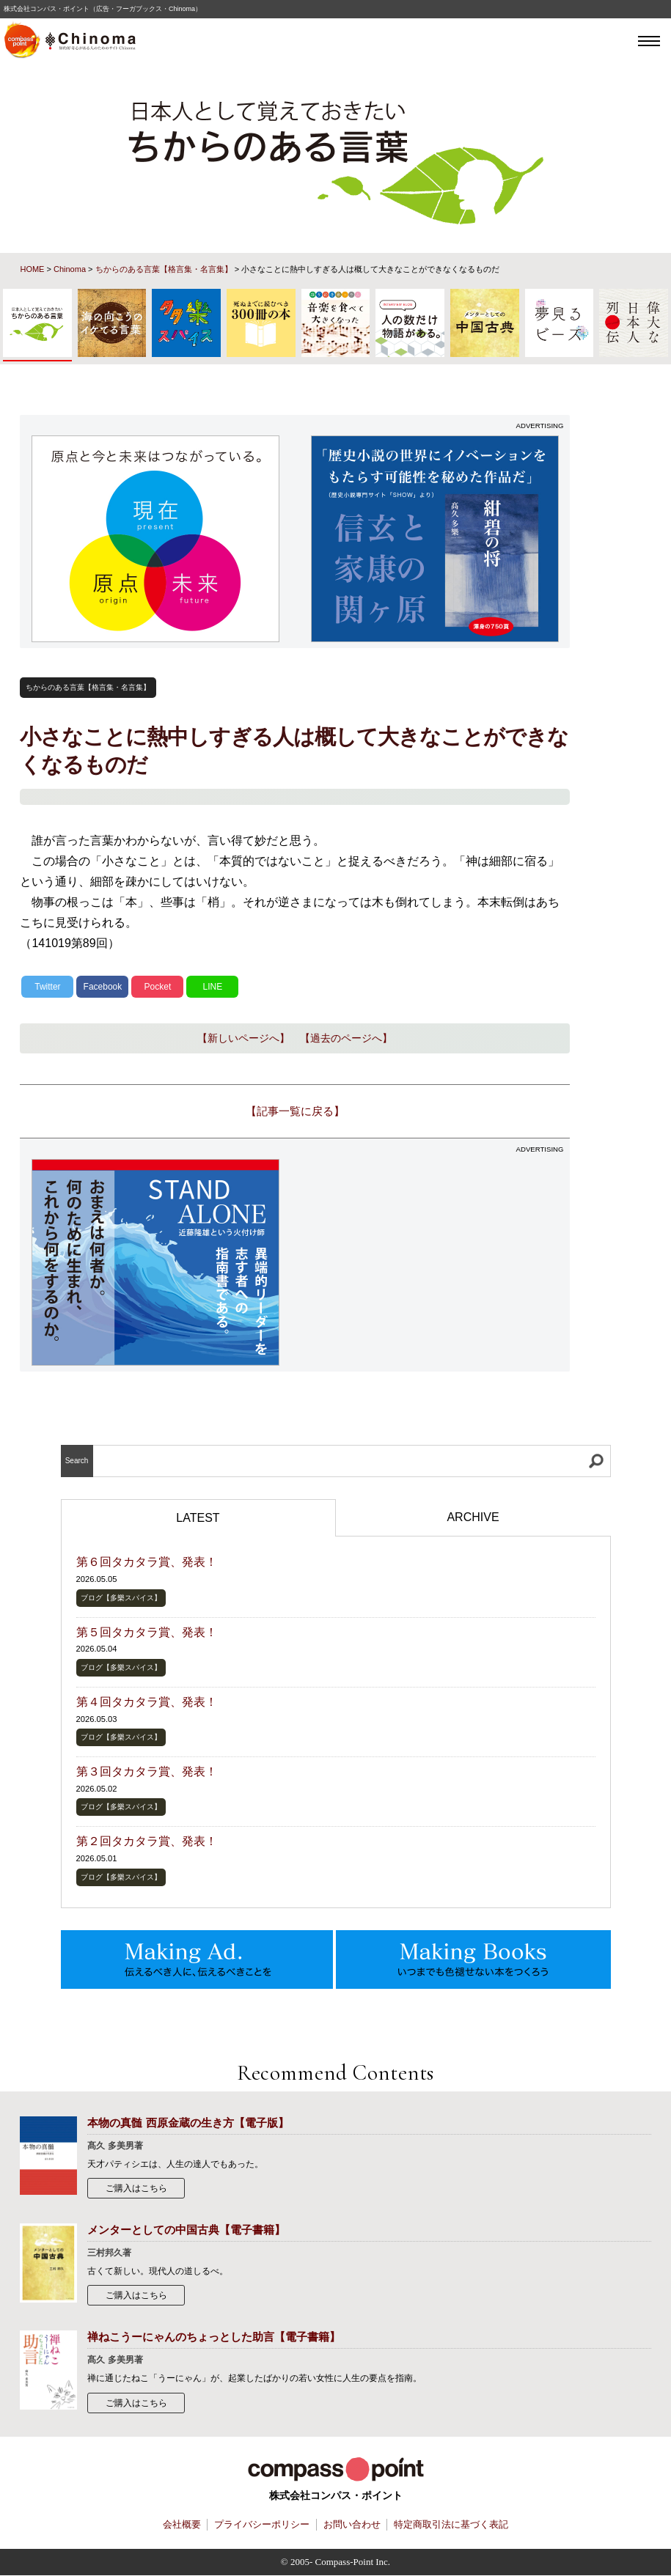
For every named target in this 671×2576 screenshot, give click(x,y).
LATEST (197, 1518)
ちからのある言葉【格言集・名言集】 (163, 269)
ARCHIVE (473, 1517)
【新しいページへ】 (243, 1038)
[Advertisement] (434, 1262)
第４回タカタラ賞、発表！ (146, 1702)
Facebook (103, 987)
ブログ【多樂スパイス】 (121, 1598)
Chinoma (70, 269)
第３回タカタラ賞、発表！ (146, 1771)
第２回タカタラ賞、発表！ (146, 1841)
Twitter (47, 987)
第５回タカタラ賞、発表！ (146, 1632)
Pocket (158, 987)
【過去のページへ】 (346, 1038)
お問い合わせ (352, 2525)
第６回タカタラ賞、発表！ (146, 1562)
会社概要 (182, 2525)
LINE (213, 987)
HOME (32, 269)
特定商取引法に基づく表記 (451, 2525)
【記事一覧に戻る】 (295, 1111)
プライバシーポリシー (261, 2525)
